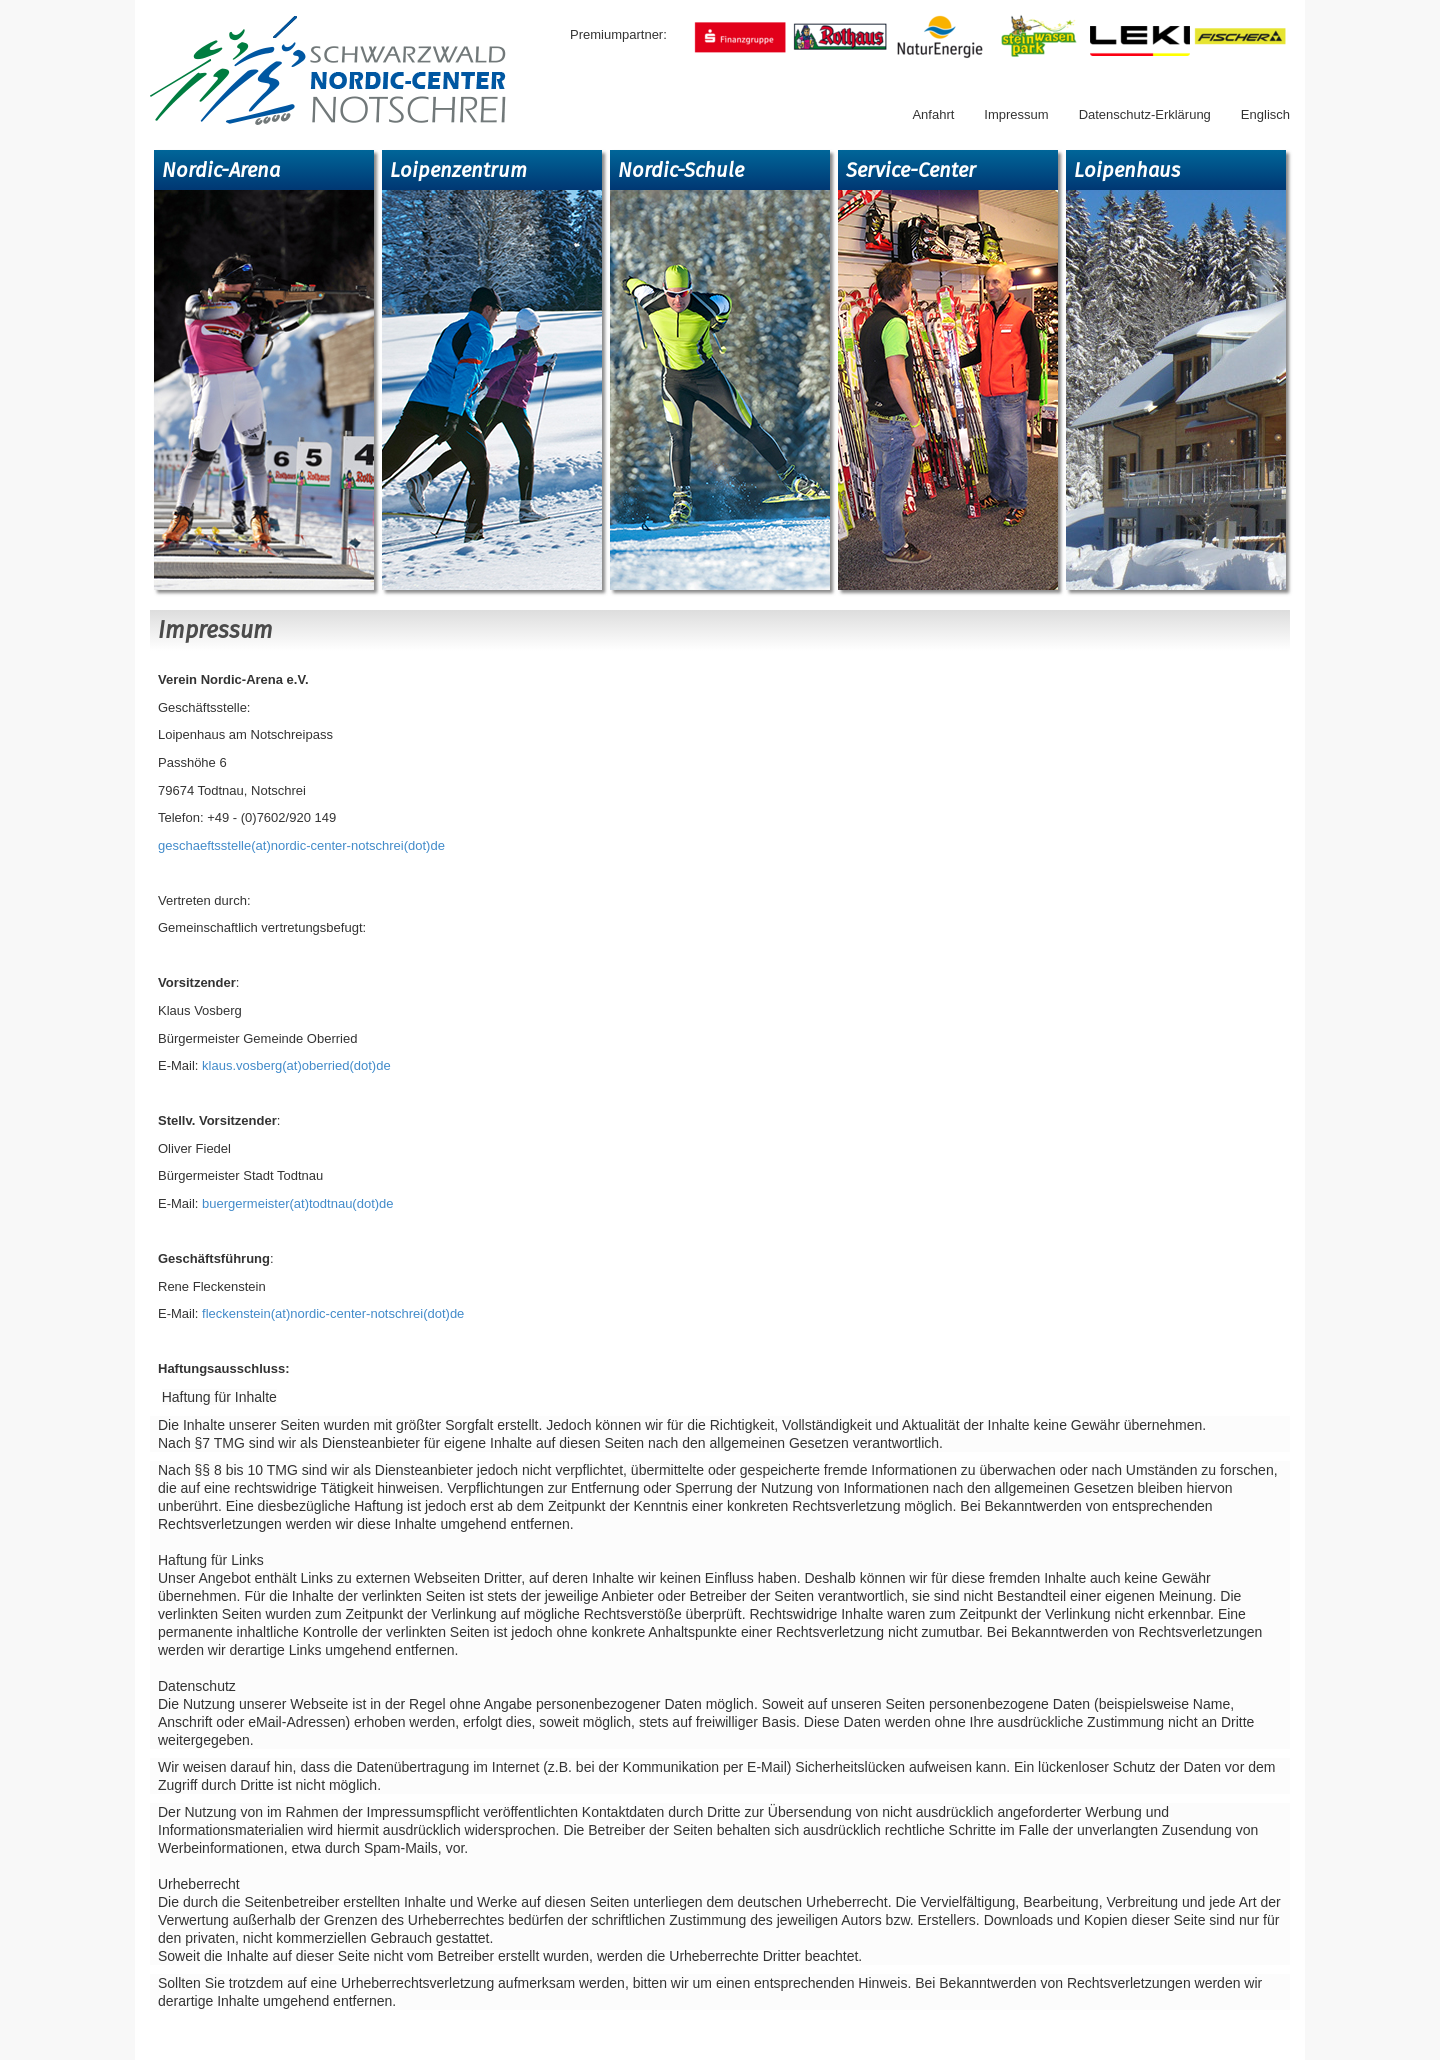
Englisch (1265, 114)
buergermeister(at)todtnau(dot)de (295, 1203)
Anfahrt (933, 114)
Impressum (1016, 114)
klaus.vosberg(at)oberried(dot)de (296, 1065)
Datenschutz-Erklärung (1145, 114)
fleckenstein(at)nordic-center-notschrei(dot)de (331, 1313)
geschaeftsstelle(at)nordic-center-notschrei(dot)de (301, 845)
